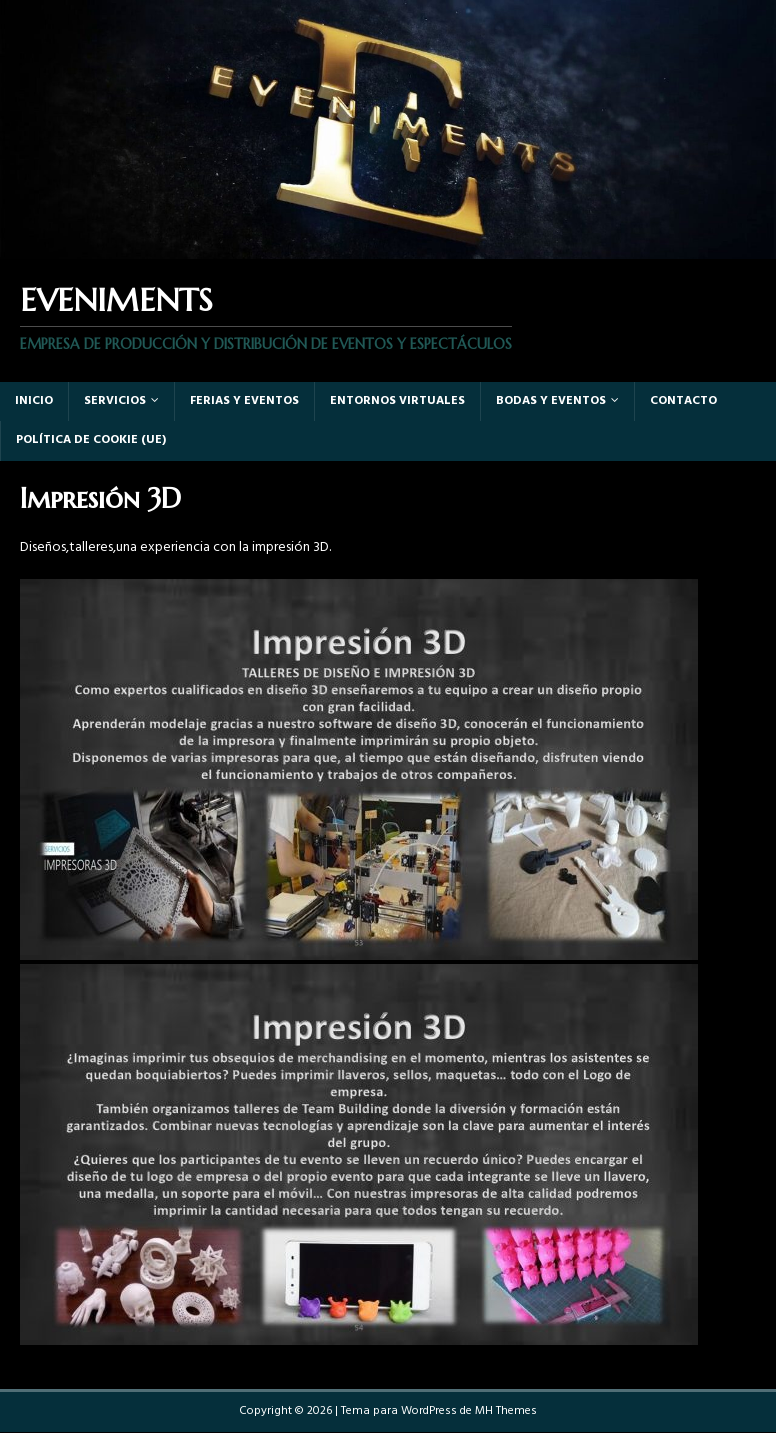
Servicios (115, 401)
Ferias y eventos (244, 401)
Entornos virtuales (397, 401)
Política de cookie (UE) (91, 440)
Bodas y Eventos (551, 401)
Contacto (683, 401)
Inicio (34, 401)
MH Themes (506, 1411)
